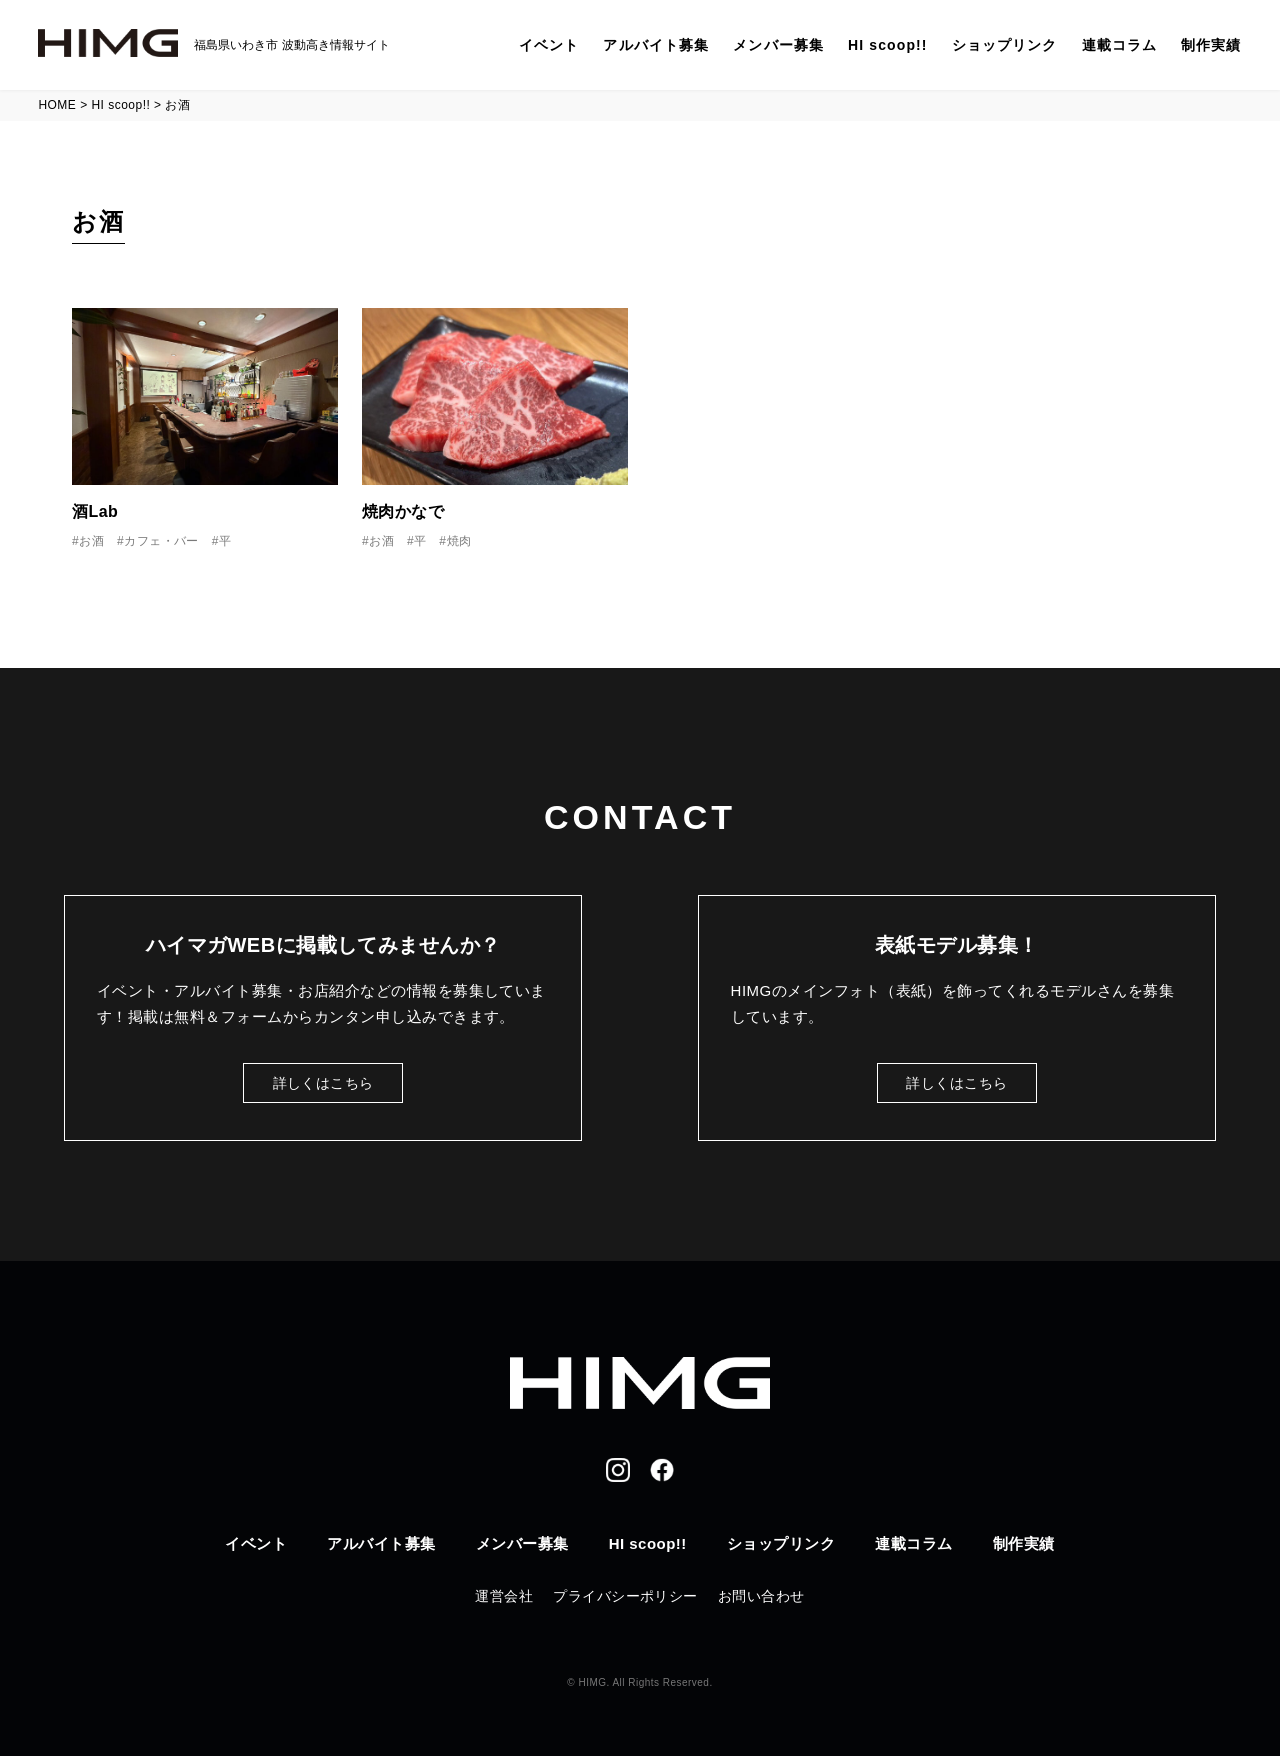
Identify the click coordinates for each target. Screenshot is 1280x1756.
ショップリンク (1005, 45)
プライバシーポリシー (625, 1596)
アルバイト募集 (656, 45)
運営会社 (504, 1596)
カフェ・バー (161, 541)
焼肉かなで (403, 511)
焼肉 (459, 541)
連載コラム (1120, 45)
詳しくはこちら (323, 1083)
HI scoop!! (888, 45)
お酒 (91, 541)
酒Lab (95, 511)
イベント (549, 45)
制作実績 (1211, 45)
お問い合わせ (761, 1596)
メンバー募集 (778, 45)
